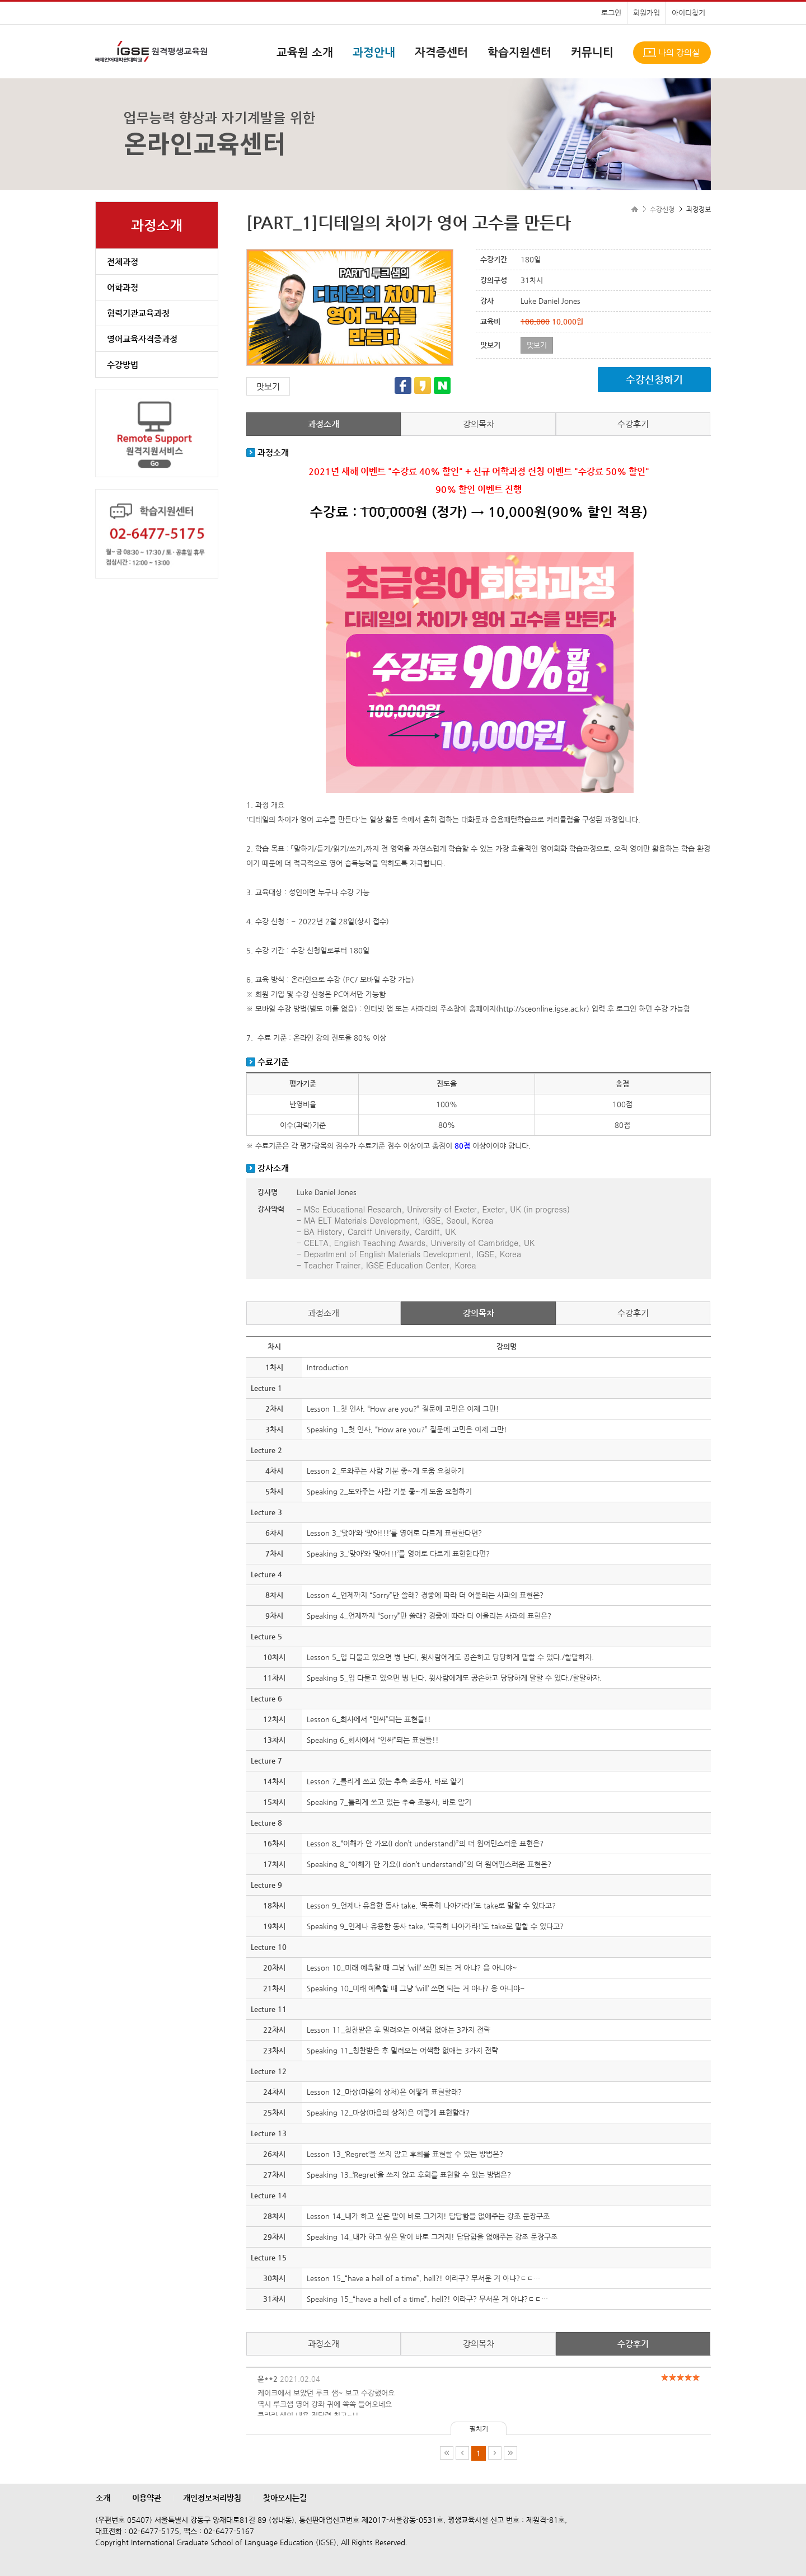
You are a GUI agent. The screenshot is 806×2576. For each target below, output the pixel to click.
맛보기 (268, 386)
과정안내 (374, 52)
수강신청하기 (654, 379)
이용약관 (146, 2497)
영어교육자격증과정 (142, 339)
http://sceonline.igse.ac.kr (543, 1008)
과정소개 (323, 424)
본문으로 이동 (0, 0)
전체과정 (122, 261)
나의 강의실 (679, 52)
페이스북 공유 (403, 385)
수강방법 (122, 364)
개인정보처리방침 (212, 2497)
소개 (103, 2497)
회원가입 (646, 12)
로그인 (611, 12)
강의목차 (478, 424)
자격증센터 (441, 52)
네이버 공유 (442, 385)
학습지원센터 (519, 52)
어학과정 (122, 287)
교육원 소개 (305, 52)
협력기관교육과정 (138, 313)
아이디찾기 (688, 12)
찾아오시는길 (285, 2497)
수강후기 (633, 424)
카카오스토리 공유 (422, 385)
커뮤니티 (592, 52)
